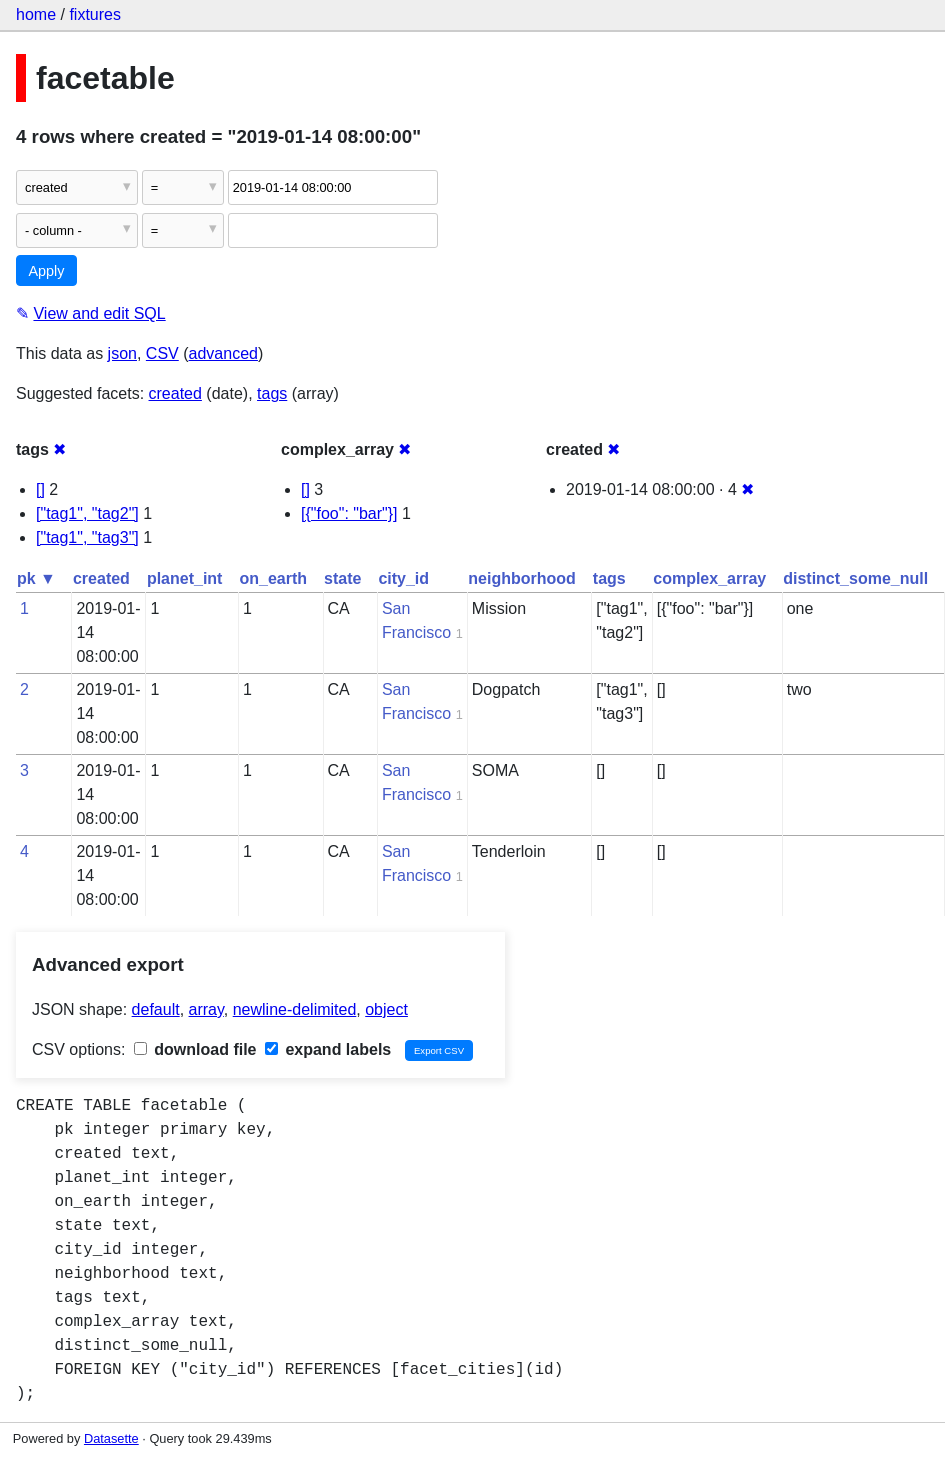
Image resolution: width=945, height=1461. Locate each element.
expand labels (328, 1049)
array (206, 1009)
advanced (223, 353)
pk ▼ (36, 578)
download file (195, 1049)
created (175, 393)
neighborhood (522, 578)
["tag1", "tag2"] (87, 513)
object (386, 1009)
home (36, 14)
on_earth (273, 578)
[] (40, 489)
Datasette (111, 1438)
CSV (162, 353)
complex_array (709, 578)
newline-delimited (295, 1009)
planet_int (185, 578)
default (156, 1009)
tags (272, 393)
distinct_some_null (855, 578)
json (122, 353)
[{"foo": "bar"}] (349, 513)
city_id (403, 578)
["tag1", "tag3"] (87, 537)
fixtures (95, 14)
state (342, 578)
